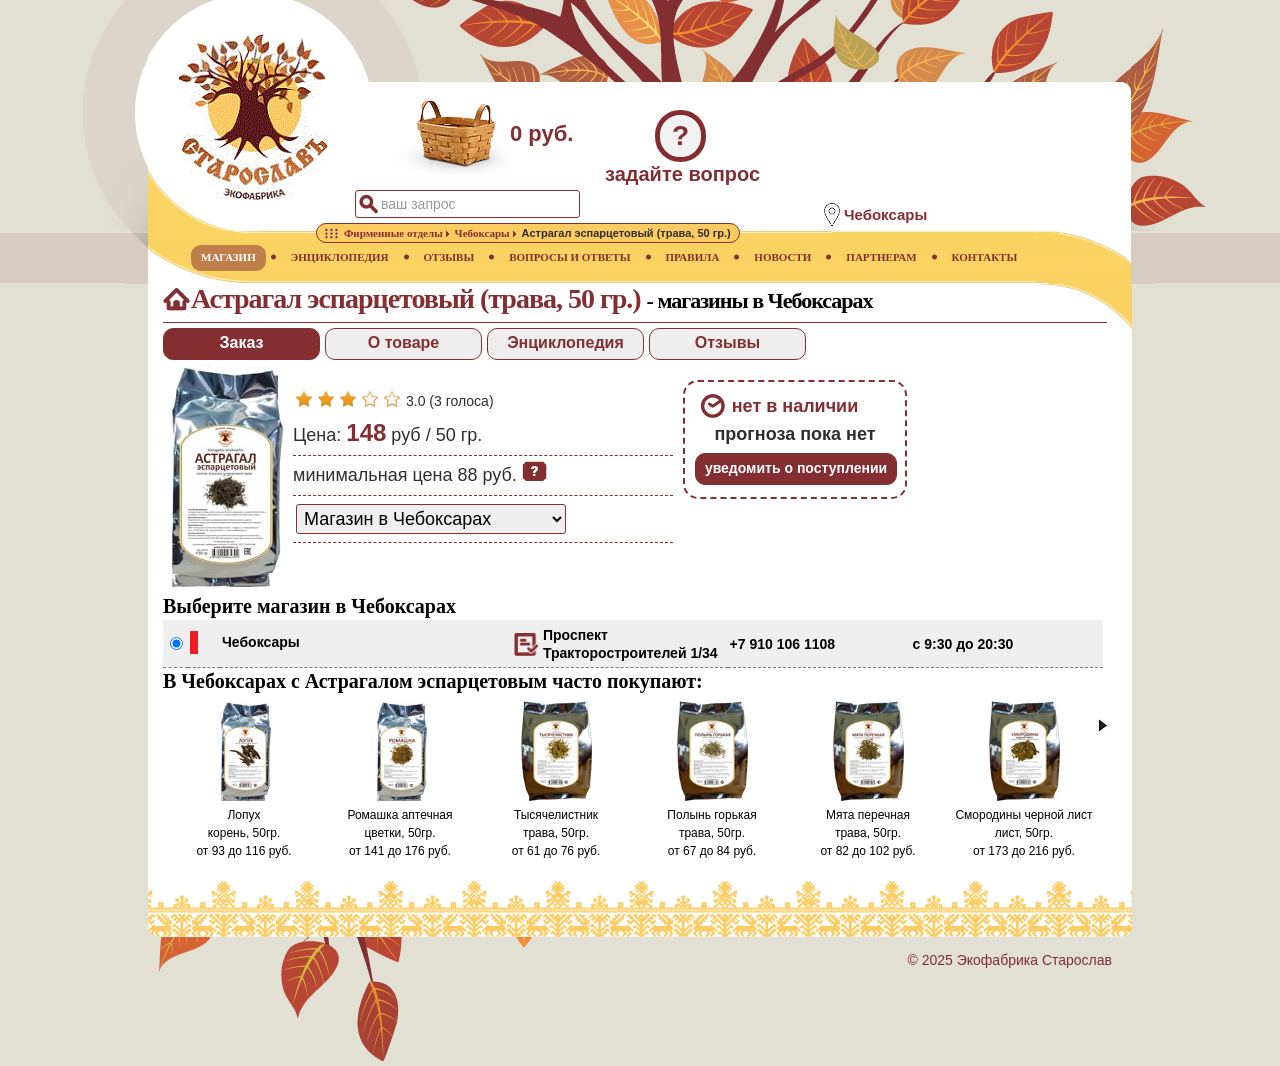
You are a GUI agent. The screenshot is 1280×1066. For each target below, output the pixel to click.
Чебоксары (261, 642)
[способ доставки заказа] (431, 519)
